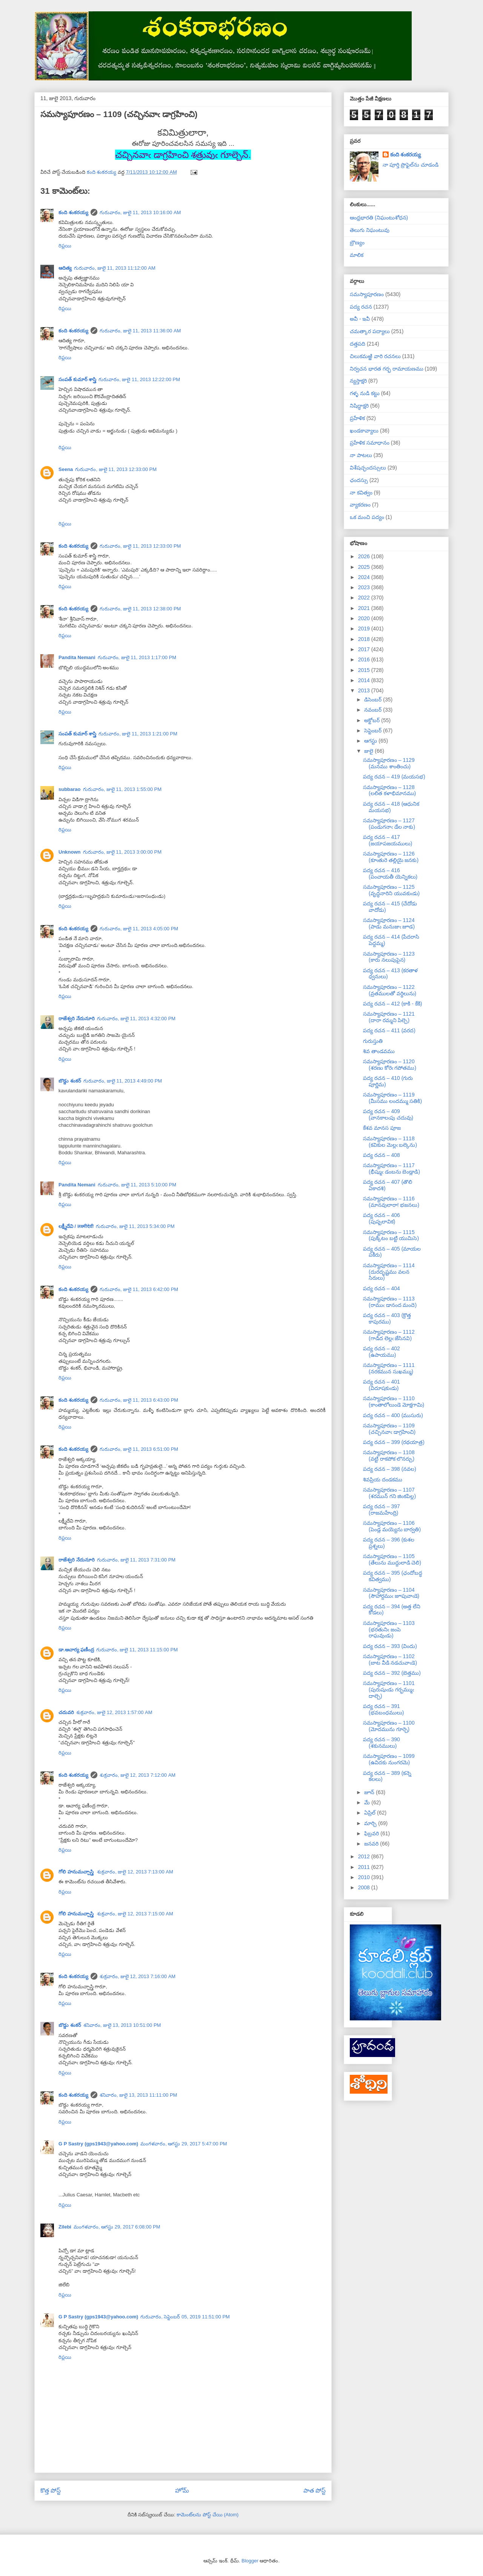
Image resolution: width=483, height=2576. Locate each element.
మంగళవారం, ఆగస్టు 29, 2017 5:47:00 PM (183, 2144)
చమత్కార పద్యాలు (370, 331)
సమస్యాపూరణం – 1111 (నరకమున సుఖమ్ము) (389, 1368)
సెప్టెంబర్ (373, 730)
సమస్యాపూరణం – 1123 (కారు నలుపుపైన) (389, 957)
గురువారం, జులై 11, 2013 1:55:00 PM (122, 789)
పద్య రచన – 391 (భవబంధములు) (383, 1709)
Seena (65, 469)
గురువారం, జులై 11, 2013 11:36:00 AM (140, 331)
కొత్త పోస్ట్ (50, 2490)
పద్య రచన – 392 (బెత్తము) (392, 1673)
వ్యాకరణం (360, 505)
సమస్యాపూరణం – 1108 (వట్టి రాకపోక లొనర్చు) (389, 1455)
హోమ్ (182, 2490)
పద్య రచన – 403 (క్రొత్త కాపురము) (387, 1318)
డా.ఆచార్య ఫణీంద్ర (76, 1649)
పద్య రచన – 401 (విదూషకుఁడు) (381, 1385)
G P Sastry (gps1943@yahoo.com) (98, 2144)
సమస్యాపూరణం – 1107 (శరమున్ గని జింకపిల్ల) (389, 1493)
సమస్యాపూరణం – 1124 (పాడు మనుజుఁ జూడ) (389, 923)
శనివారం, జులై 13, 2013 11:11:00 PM (138, 2095)
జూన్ (370, 1792)
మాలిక (356, 255)
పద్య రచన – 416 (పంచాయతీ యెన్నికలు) (390, 873)
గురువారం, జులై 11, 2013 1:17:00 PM (137, 657)
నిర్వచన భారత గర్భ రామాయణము (386, 369)
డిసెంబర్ (373, 700)
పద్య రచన (361, 307)
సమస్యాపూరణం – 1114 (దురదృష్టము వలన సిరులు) (389, 1271)
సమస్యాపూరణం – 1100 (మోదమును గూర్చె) (389, 1726)
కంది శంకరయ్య (73, 212)
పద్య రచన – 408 (381, 1155)
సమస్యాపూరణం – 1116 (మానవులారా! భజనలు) (391, 1201)
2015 (364, 670)
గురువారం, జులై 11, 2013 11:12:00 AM (114, 268)
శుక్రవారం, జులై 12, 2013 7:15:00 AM (135, 1914)
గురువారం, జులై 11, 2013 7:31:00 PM (136, 1560)
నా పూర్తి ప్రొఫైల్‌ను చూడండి (411, 165)
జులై (369, 751)
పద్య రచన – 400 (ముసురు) (393, 1415)
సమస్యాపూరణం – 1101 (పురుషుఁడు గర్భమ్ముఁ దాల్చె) (389, 1689)
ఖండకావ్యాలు (364, 431)
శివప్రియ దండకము (382, 1479)
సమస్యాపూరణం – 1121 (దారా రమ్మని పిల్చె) (389, 1017)
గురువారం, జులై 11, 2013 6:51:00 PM (139, 1449)
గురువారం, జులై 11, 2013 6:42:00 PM (139, 1289)
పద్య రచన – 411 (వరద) (389, 1030)
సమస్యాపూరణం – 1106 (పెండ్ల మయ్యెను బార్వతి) (392, 1526)
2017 (364, 649)
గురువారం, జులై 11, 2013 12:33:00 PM (116, 469)
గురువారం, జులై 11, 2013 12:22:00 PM (139, 379)
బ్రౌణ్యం (357, 242)
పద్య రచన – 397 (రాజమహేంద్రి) (381, 1509)
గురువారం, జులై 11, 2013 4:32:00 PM (136, 1018)
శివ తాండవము (379, 1051)
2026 (364, 556)
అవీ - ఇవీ (360, 319)
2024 (364, 577)
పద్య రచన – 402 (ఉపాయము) (381, 1351)
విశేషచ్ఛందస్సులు (368, 468)
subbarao (69, 789)
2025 (364, 567)
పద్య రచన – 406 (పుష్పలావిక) (381, 1218)
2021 (364, 608)
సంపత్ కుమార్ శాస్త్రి (77, 379)
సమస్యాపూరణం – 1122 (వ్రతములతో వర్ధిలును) (389, 990)
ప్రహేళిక (357, 418)
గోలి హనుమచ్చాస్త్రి (76, 1872)
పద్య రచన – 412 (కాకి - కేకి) (392, 1004)
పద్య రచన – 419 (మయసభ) (394, 777)
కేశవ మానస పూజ (382, 1128)
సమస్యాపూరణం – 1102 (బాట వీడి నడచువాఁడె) (390, 1659)
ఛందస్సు (359, 480)
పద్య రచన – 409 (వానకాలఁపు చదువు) (388, 1114)
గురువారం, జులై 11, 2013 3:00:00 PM (122, 852)
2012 (364, 1856)
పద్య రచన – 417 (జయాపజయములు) (387, 840)
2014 (364, 680)
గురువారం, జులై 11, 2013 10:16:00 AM (140, 212)
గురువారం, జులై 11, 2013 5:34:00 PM (135, 1226)
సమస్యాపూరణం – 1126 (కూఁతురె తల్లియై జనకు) (390, 857)
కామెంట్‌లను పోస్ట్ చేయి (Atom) (207, 2514)
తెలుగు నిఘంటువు (369, 230)
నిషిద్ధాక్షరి (359, 406)
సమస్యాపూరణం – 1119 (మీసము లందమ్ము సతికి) (392, 1098)
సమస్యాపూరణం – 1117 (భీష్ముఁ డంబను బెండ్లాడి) (391, 1168)
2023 (364, 587)
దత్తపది (357, 344)
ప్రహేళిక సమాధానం (369, 443)
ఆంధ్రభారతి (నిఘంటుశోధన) (379, 218)
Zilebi (64, 2227)
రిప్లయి (64, 246)
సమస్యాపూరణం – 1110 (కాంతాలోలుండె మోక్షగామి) (393, 1401)
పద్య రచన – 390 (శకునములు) (381, 1742)
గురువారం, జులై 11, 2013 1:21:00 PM (137, 734)
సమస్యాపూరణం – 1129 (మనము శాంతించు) (389, 763)
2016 (364, 659)
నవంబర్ (373, 710)
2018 (364, 639)
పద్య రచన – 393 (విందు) (390, 1646)
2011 (364, 1867)
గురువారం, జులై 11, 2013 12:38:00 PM (140, 609)
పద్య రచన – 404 (381, 1288)
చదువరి (66, 1712)
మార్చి (371, 1823)
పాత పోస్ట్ (314, 2490)
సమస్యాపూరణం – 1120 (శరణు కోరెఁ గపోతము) (389, 1064)
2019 (364, 628)
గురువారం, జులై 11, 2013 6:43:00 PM (139, 1400)
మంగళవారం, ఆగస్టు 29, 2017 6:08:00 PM (117, 2227)
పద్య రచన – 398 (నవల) (389, 1469)
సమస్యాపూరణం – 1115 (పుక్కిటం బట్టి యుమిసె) (391, 1235)
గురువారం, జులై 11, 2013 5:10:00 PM (137, 1185)
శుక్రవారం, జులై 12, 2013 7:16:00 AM (138, 1976)
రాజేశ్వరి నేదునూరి (76, 1018)
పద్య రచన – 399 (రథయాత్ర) (394, 1442)
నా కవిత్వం (361, 493)
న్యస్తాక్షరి (358, 381)
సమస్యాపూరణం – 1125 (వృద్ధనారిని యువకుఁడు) (391, 890)
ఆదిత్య (65, 268)
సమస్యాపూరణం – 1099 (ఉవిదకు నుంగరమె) (389, 1759)
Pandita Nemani (76, 657)
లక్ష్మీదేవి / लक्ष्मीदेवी (76, 1226)
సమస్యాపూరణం (367, 294)
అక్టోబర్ (372, 720)
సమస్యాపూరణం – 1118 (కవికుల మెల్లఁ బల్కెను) (390, 1141)
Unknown (69, 852)
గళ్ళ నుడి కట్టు (365, 393)
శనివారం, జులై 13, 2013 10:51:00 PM (122, 2025)
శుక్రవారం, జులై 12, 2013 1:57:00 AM (114, 1712)
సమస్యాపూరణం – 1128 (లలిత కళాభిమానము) (389, 790)
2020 (364, 618)
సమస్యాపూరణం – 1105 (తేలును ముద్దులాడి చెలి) (392, 1559)
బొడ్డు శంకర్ (69, 1081)
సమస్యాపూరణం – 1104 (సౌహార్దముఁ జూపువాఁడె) (391, 1593)
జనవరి (372, 1844)
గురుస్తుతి (373, 1041)
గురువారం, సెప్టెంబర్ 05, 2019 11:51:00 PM (185, 2317)
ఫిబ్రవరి (372, 1833)
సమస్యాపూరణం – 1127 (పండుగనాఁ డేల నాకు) (389, 823)
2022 (364, 598)
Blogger (250, 2561)
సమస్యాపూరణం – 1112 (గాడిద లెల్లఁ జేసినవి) (389, 1335)
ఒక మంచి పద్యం (367, 517)
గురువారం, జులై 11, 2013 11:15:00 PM (137, 1649)
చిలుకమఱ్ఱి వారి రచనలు (375, 356)
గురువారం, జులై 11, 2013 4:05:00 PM (139, 928)
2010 (364, 1877)
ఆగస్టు (371, 741)
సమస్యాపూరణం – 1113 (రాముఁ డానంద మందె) (390, 1302)
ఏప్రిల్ (370, 1813)
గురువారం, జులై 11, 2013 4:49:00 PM (122, 1081)
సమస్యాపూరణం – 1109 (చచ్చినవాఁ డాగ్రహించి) (389, 1428)
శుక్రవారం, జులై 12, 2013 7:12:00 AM (138, 1775)
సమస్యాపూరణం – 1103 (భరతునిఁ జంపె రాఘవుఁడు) (389, 1629)
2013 (364, 690)
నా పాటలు (361, 455)
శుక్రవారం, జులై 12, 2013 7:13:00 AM (135, 1872)
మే (367, 1802)
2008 (364, 1887)
